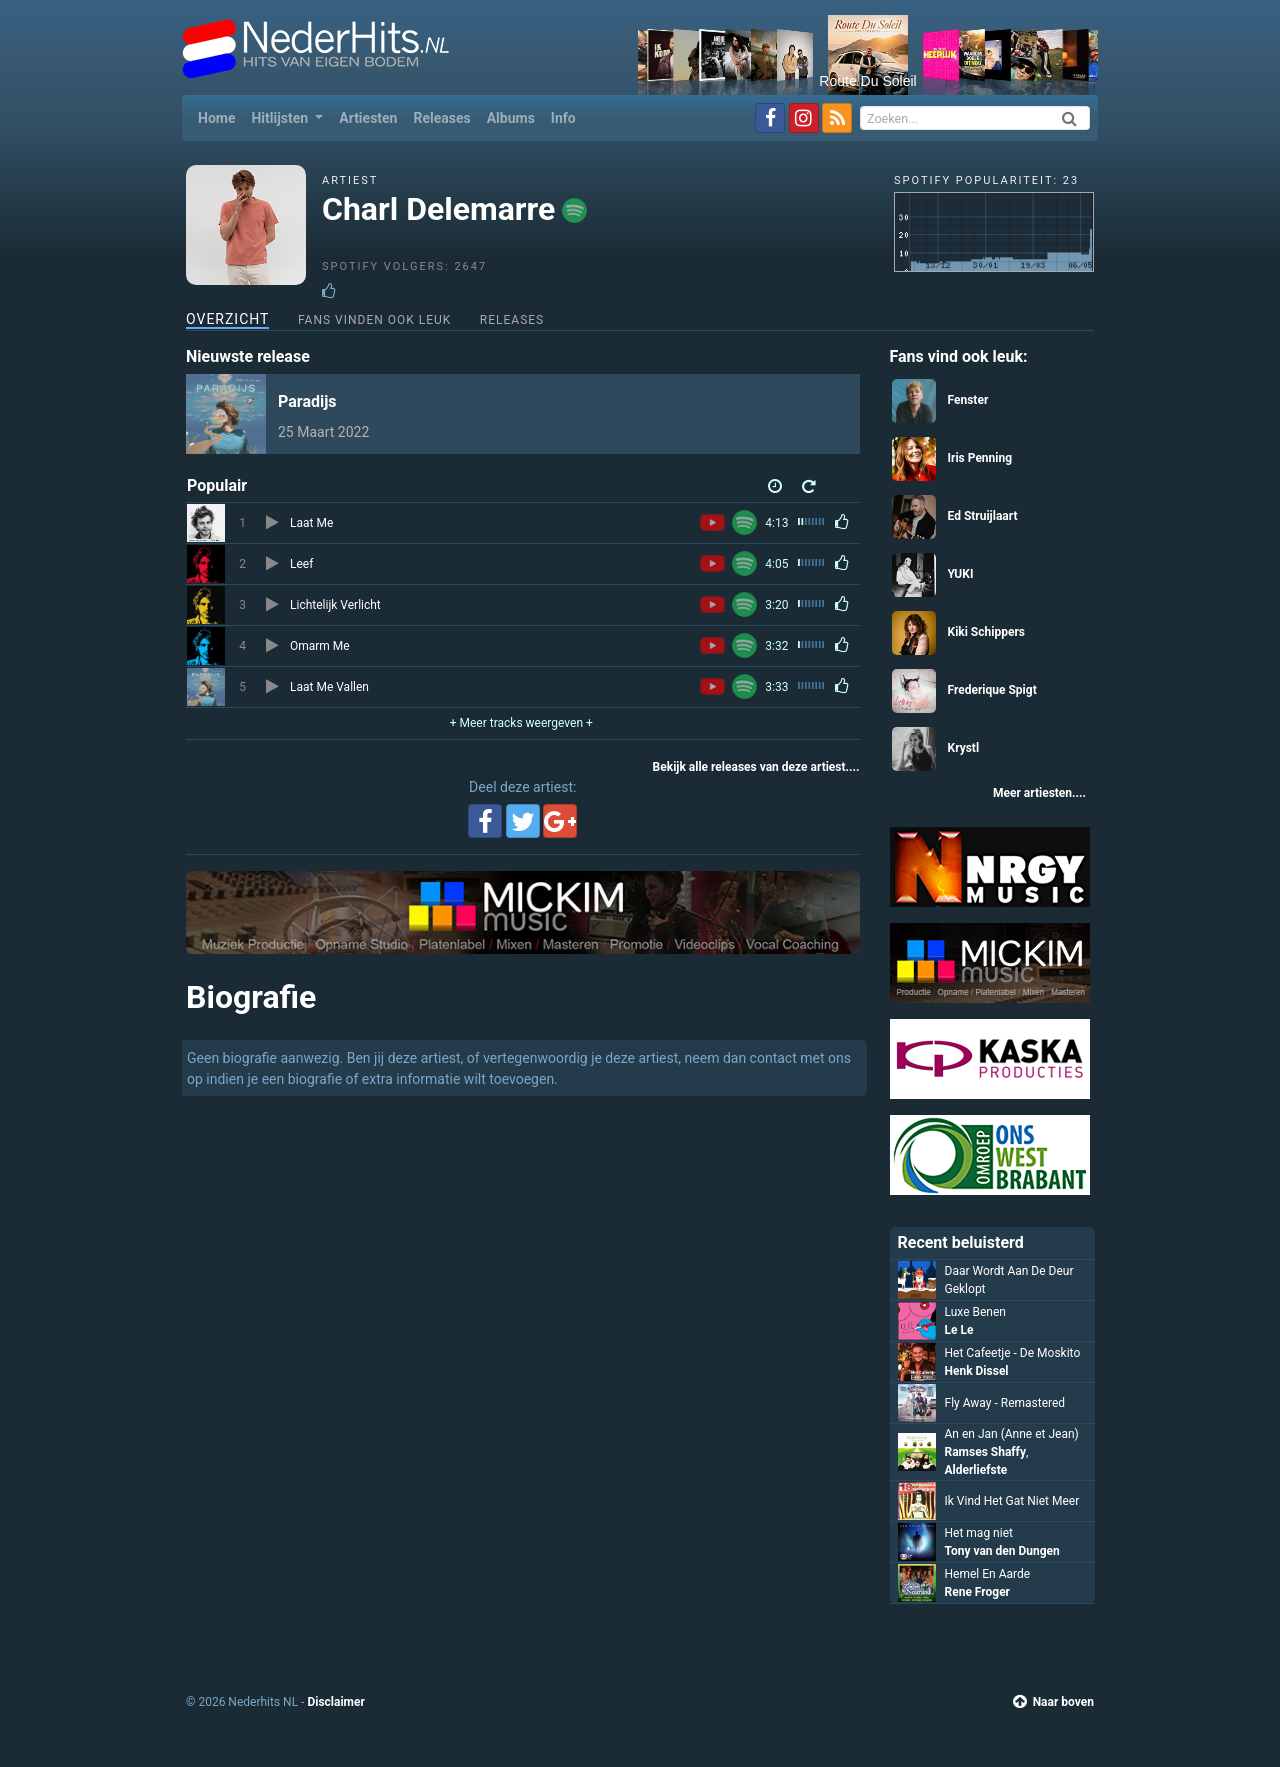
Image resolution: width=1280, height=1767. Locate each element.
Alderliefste (976, 1470)
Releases (441, 118)
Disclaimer (335, 1702)
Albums (511, 118)
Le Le (959, 1330)
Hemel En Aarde (988, 1574)
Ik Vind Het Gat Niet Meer (1012, 1501)
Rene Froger (978, 1592)
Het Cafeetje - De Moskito (1013, 1353)
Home (220, 116)
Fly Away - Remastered (1005, 1403)
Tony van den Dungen (1002, 1551)
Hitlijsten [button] (281, 118)
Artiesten (368, 118)
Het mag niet (979, 1533)
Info (563, 118)
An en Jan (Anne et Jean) (1012, 1434)
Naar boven (1053, 1702)
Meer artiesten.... (1039, 793)
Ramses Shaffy (985, 1452)
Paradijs (307, 401)
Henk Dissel (977, 1371)
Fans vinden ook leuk (374, 320)
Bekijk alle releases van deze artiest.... (756, 767)
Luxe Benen (975, 1312)
